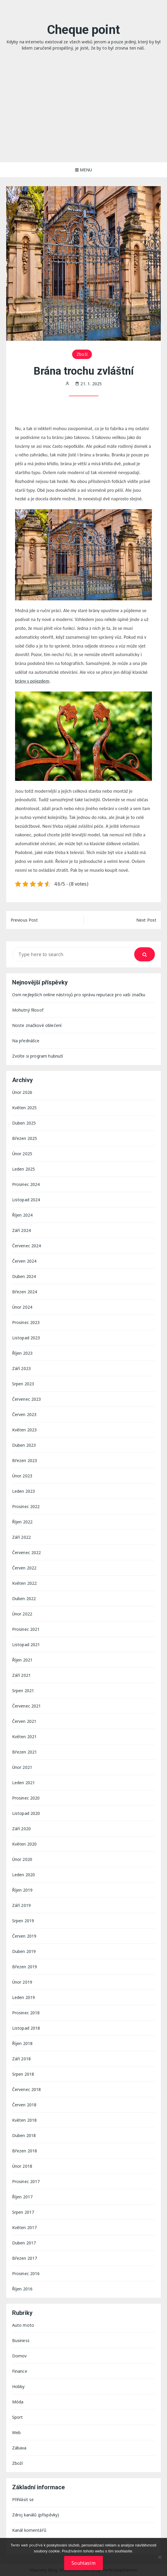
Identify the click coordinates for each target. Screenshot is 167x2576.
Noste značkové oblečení (36, 1025)
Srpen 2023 (23, 1384)
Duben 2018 (24, 2135)
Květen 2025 (24, 1107)
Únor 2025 (22, 1153)
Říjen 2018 (22, 2043)
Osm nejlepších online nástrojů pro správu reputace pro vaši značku (78, 994)
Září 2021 (21, 1675)
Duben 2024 (24, 1276)
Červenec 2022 (26, 1552)
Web (16, 2432)
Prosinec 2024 (26, 1184)
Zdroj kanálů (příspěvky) (35, 2515)
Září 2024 (21, 1230)
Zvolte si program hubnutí (37, 1056)
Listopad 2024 (26, 1199)
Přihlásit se (23, 2499)
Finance (19, 2371)
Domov (19, 2356)
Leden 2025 (23, 1169)
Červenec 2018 (26, 2089)
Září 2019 (21, 1905)
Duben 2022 (24, 1598)
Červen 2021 (24, 1721)
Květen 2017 (24, 2227)
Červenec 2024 (26, 1245)
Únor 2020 (22, 1859)
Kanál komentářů (29, 2530)
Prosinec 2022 (26, 1506)
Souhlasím (83, 2563)
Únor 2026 (22, 1092)
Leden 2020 (23, 1874)
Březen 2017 (24, 2258)
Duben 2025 (24, 1123)
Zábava (19, 2448)
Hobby (18, 2386)
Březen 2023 (24, 1460)
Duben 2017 (24, 2243)
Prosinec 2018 (26, 2012)
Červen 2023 (24, 1414)
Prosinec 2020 (26, 1798)
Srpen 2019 (23, 1920)
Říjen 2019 (22, 1890)
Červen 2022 (24, 1568)
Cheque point (83, 29)
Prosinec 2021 (26, 1629)
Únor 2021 (22, 1767)
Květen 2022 (24, 1583)
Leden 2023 (23, 1491)
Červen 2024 (24, 1261)
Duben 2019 (24, 1951)
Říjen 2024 (22, 1215)
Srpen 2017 (23, 2212)
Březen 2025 (24, 1138)
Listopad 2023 (26, 1338)
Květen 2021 (24, 1736)
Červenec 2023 (26, 1399)
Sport (17, 2417)
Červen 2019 (24, 1936)
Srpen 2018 (23, 2074)
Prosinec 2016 (26, 2273)
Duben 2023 (24, 1445)
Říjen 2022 (22, 1522)
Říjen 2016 (22, 2289)
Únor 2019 (22, 1982)
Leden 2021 (23, 1782)
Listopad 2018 (26, 2028)
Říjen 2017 (22, 2197)
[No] (160, 2557)
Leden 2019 (23, 1997)
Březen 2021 (24, 1752)
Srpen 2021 (23, 1690)
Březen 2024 (24, 1291)
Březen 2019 (24, 1966)
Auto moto (23, 2325)
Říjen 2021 (22, 1660)
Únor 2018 (22, 2166)
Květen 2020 (24, 1844)
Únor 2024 (22, 1307)
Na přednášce (26, 1040)
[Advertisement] (83, 118)
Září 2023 (21, 1368)
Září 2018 (21, 2059)
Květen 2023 (24, 1430)
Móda (18, 2402)
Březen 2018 (24, 2151)
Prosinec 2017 (26, 2181)
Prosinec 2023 (26, 1322)
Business (21, 2340)
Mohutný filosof (27, 1010)
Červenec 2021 (26, 1706)
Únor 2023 (22, 1476)
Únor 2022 (22, 1614)
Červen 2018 (24, 2105)
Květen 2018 (24, 2120)
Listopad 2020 (26, 1813)
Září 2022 (21, 1537)
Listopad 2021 (26, 1644)
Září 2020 (21, 1828)
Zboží (82, 354)
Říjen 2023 (22, 1353)
